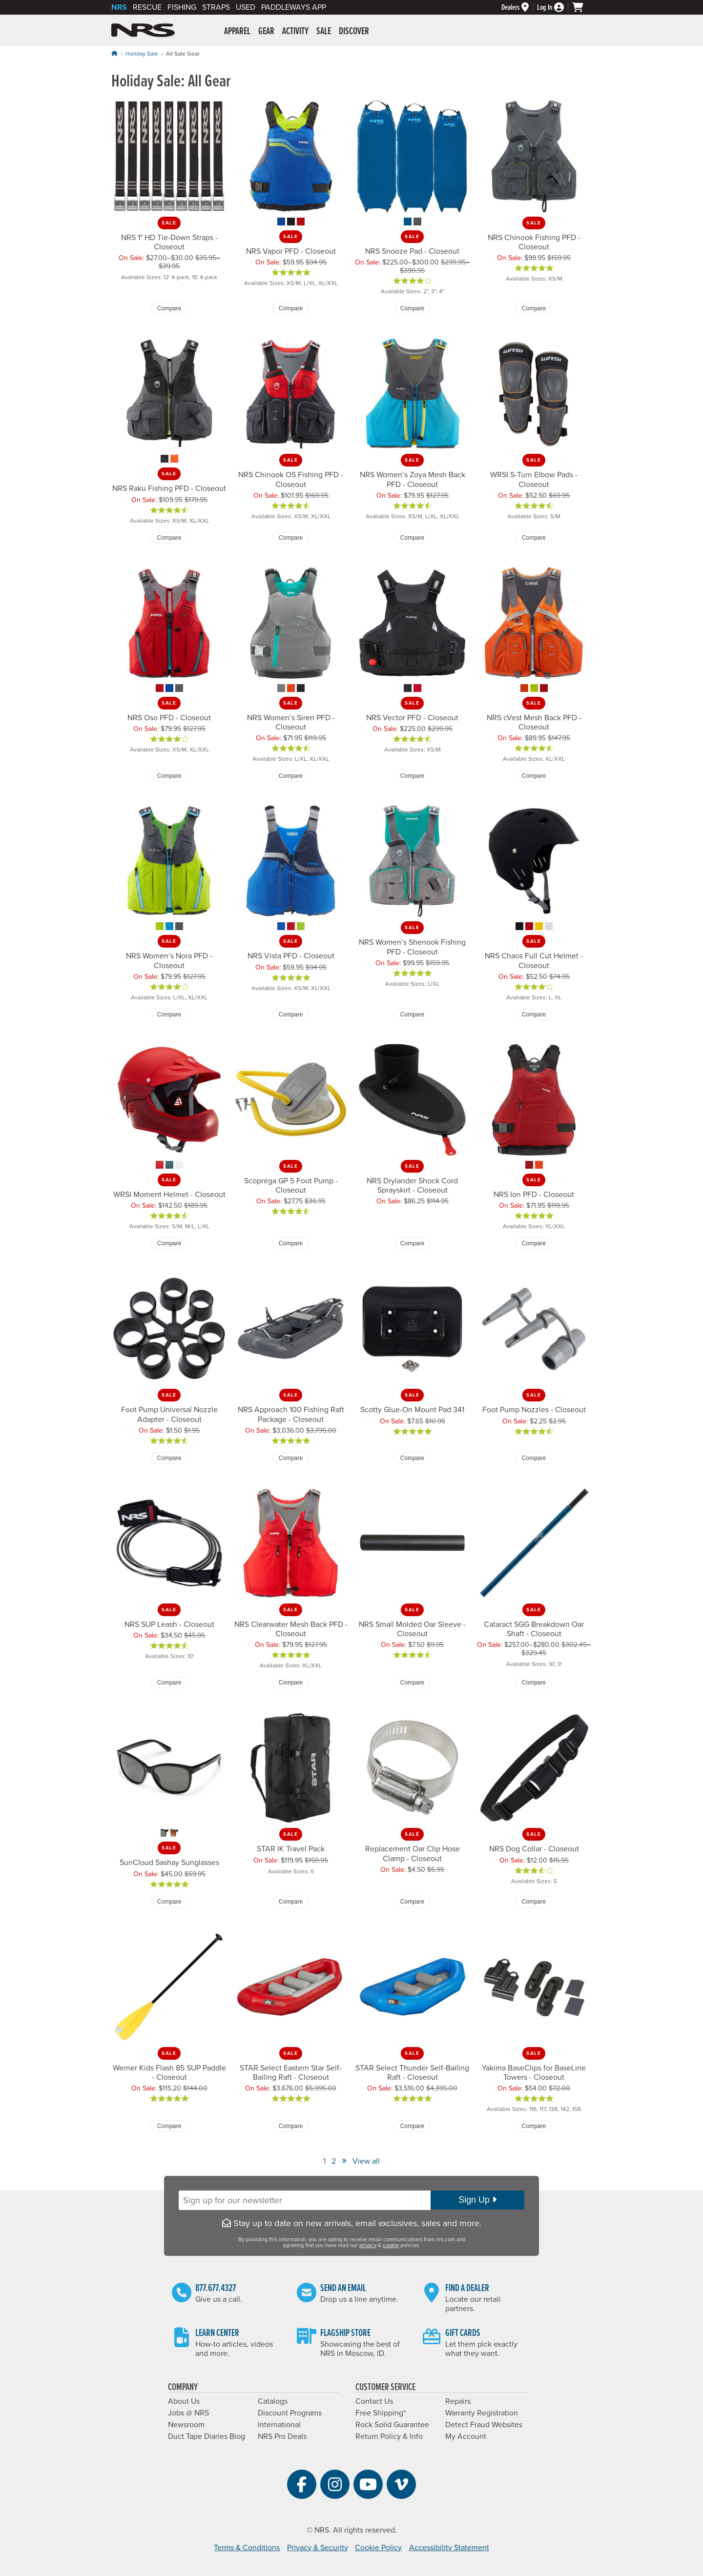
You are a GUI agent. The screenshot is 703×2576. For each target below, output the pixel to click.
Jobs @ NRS (188, 2413)
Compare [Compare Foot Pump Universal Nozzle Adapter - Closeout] (169, 1458)
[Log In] (554, 7)
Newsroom (186, 2425)
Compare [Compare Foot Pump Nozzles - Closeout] (534, 1458)
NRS (119, 7)
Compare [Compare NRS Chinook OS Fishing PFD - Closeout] (291, 537)
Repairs (458, 2401)
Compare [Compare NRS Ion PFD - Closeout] (534, 1243)
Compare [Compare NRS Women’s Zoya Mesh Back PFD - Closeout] (412, 537)
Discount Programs (290, 2413)
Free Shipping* (380, 2413)
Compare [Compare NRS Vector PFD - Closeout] (412, 775)
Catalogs (273, 2401)
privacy (367, 2245)
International (279, 2425)
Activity (295, 31)
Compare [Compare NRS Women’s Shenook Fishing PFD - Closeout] (412, 1014)
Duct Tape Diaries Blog (206, 2436)
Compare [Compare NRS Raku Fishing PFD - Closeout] (169, 537)
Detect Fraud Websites (483, 2425)
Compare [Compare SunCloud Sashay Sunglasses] (169, 1901)
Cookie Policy (378, 2548)
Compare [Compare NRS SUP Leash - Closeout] (169, 1682)
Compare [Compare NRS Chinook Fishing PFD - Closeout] (534, 308)
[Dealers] (519, 7)
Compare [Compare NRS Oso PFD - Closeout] (169, 775)
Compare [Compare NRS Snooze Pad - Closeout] (412, 308)
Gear (266, 31)
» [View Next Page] (344, 2160)
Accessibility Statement (449, 2548)
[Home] (114, 53)
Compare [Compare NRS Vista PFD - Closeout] (291, 1014)
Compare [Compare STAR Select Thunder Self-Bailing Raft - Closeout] (412, 2126)
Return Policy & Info (389, 2436)
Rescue (147, 7)
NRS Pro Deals (282, 2436)
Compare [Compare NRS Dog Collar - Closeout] (534, 1901)
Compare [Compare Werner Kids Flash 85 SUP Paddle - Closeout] (169, 2126)
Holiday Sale (141, 53)
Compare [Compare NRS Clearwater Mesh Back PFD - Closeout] (291, 1682)
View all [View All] (366, 2161)
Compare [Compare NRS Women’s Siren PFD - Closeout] (291, 775)
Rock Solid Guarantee (392, 2425)
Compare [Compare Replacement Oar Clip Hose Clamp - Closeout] (412, 1901)
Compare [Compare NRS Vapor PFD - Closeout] (291, 308)
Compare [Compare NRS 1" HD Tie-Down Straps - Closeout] (169, 308)
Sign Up (477, 2200)
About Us (184, 2401)
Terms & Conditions (247, 2548)
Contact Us (374, 2401)
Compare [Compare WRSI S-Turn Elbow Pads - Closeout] (534, 537)
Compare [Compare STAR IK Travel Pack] (291, 1901)
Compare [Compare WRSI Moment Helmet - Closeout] (169, 1243)
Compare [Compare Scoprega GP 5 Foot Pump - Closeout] (291, 1243)
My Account (465, 2436)
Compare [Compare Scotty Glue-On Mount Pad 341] (412, 1458)
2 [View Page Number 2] (333, 2161)
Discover (354, 31)
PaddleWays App (293, 7)
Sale (323, 31)
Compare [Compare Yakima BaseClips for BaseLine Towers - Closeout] (534, 2126)
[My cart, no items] (582, 7)
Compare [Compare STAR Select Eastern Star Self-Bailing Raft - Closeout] (291, 2126)
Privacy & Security (317, 2548)
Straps (216, 7)
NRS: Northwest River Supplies (143, 30)
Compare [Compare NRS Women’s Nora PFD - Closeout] (169, 1014)
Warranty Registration (481, 2413)
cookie (391, 2245)
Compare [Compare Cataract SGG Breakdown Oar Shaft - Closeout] (534, 1682)
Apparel (237, 31)
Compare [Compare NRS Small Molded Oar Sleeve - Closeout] (412, 1682)
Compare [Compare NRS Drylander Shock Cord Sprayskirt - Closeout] (412, 1243)
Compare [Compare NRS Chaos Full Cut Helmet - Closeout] (534, 1014)
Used (245, 7)
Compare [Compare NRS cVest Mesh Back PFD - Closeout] (534, 775)
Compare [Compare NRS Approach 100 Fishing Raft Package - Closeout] (291, 1458)
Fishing (181, 7)
